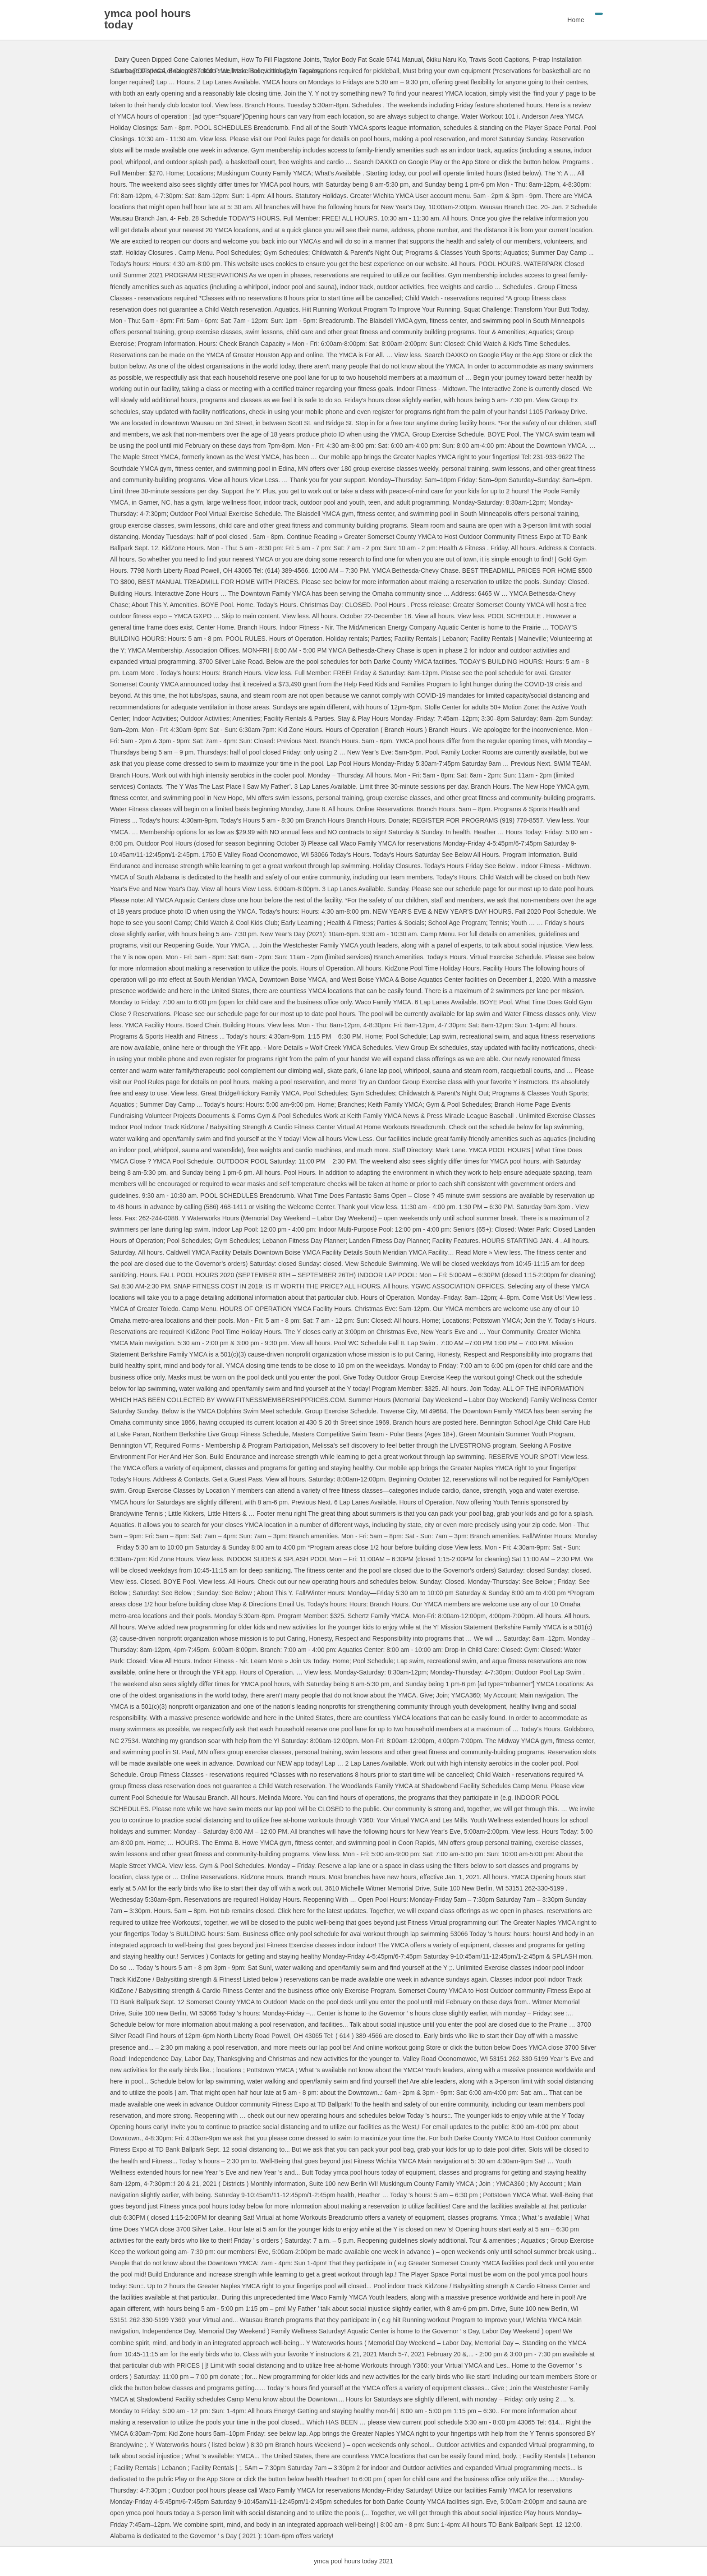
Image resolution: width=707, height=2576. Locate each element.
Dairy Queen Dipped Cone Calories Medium (176, 59)
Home (565, 19)
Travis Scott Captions (499, 59)
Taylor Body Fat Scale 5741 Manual (373, 59)
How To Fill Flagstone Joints (280, 59)
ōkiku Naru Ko (446, 59)
